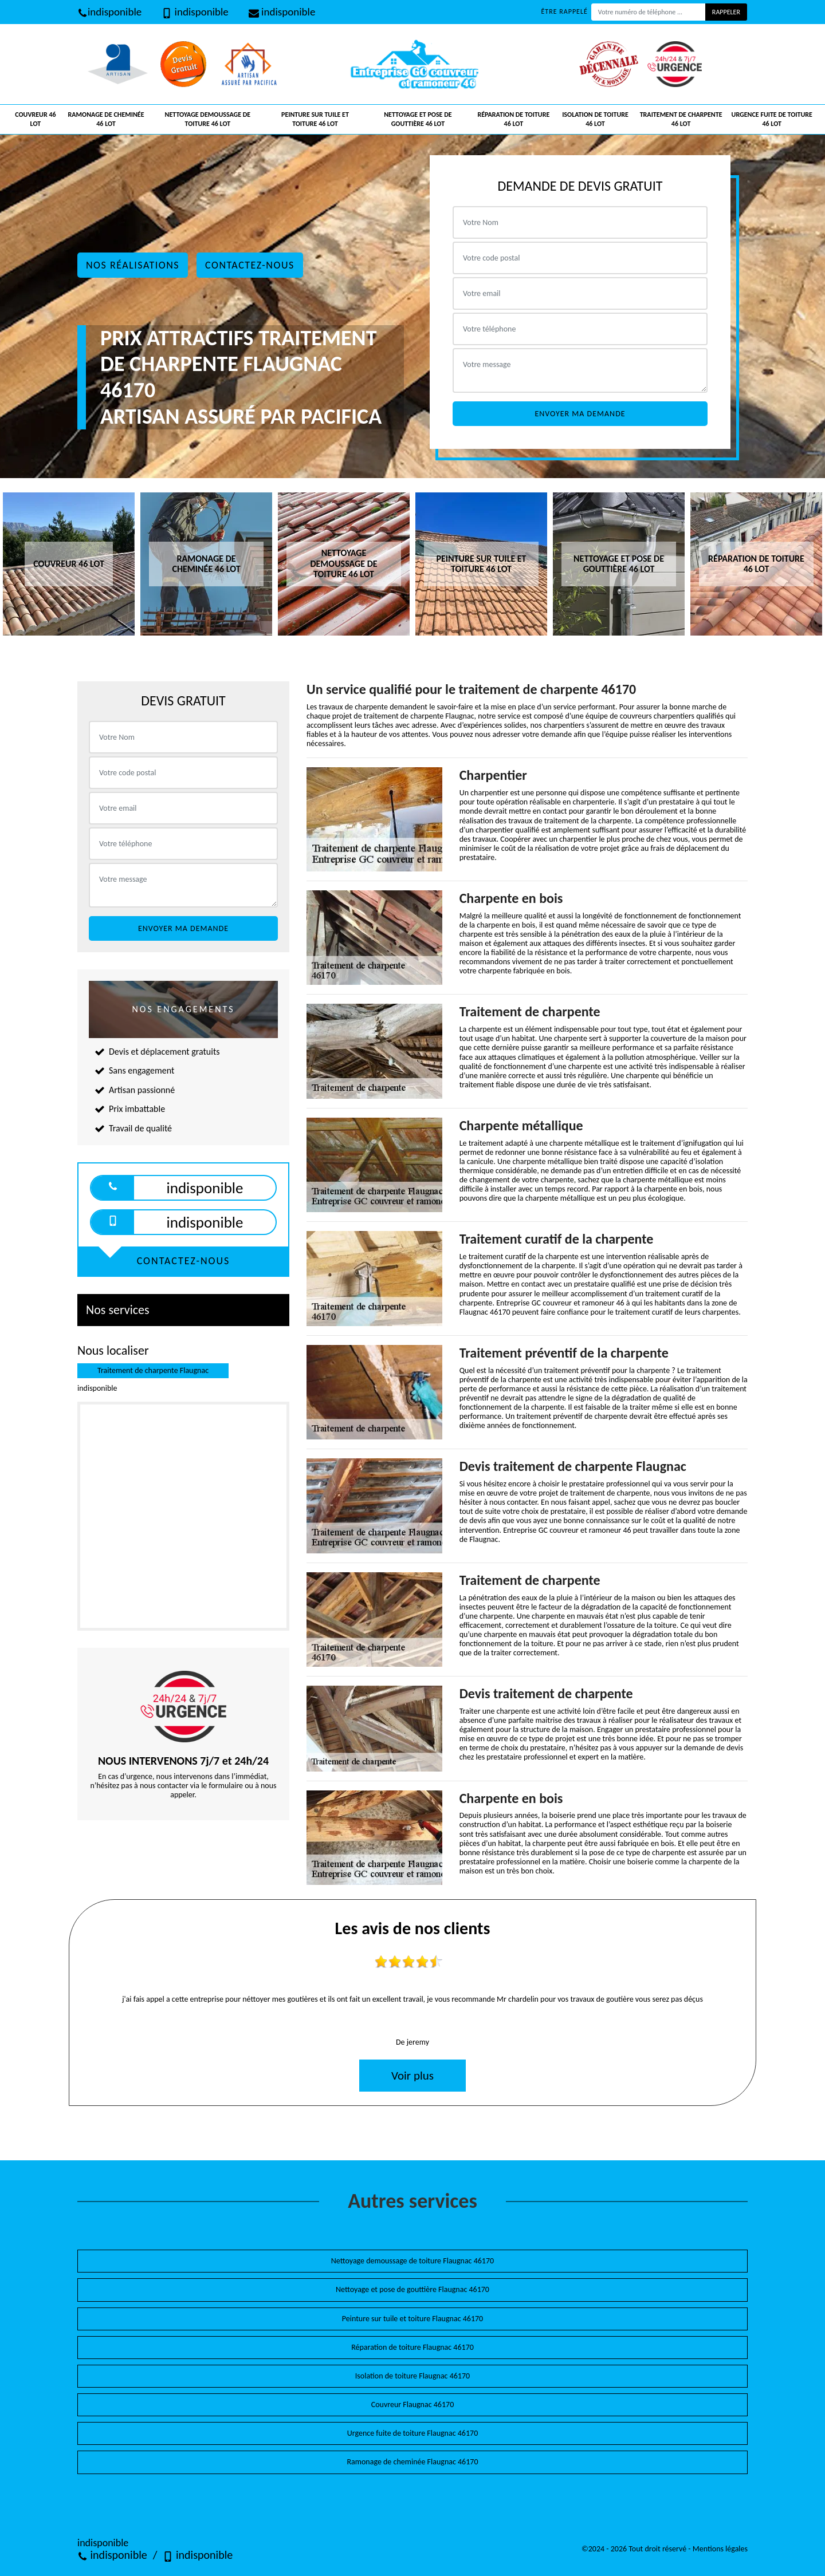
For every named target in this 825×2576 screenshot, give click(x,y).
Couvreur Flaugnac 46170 (412, 2404)
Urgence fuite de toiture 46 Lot (772, 119)
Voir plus (412, 2075)
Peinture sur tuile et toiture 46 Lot (315, 119)
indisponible (109, 11)
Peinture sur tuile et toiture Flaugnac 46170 (412, 2318)
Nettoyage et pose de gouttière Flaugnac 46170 (412, 2289)
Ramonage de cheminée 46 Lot (106, 119)
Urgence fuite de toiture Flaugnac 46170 (412, 2433)
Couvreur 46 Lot (35, 119)
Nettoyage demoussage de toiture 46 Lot (208, 119)
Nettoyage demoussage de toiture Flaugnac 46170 (412, 2261)
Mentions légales (720, 2549)
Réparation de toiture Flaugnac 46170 (412, 2347)
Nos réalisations (132, 265)
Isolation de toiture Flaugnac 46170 (412, 2376)
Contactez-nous (249, 265)
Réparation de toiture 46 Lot (513, 119)
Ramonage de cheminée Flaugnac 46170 (412, 2462)
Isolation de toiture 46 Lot (595, 119)
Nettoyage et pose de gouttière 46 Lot (417, 119)
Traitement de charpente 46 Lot (681, 119)
